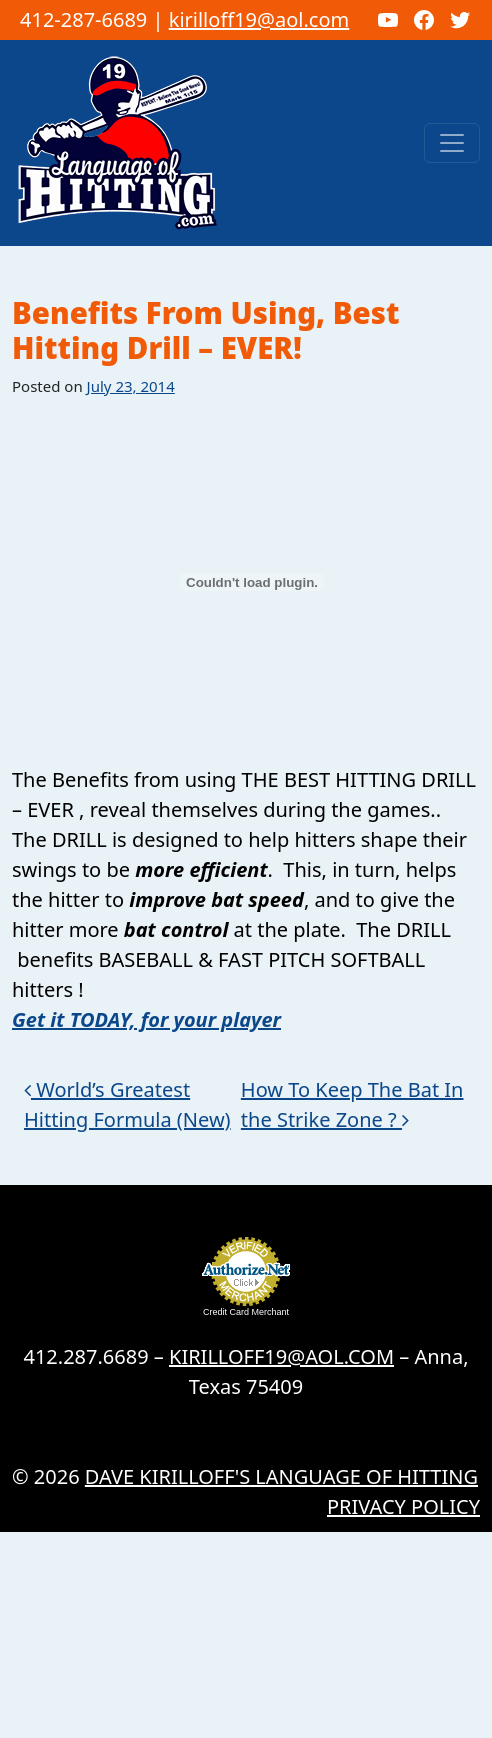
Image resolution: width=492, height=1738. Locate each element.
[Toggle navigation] (452, 143)
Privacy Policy (403, 1506)
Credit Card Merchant (246, 1312)
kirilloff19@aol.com (259, 19)
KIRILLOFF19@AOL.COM (281, 1356)
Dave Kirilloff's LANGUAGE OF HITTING (281, 1476)
